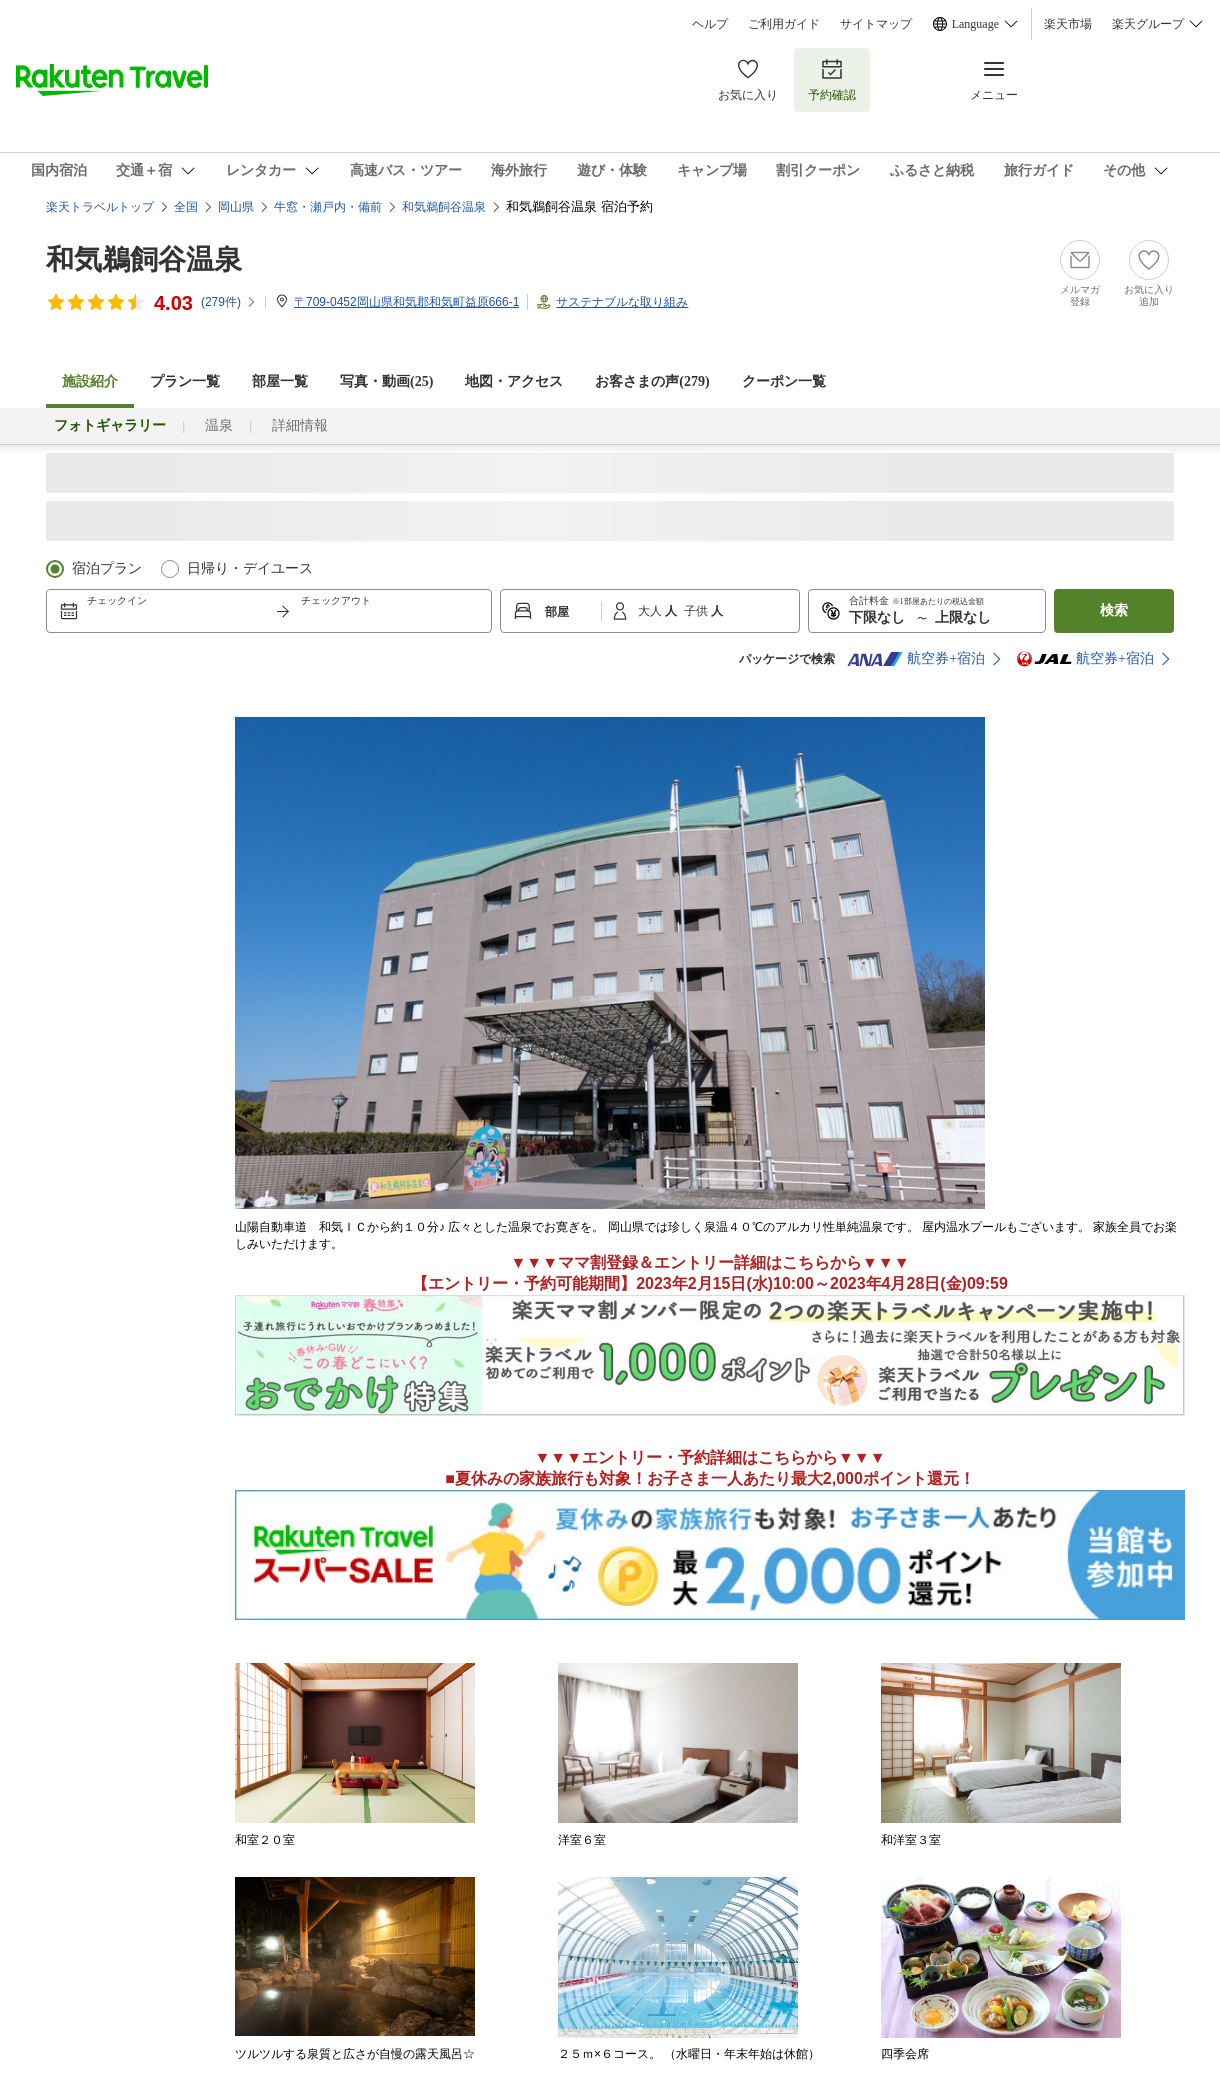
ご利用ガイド (784, 24)
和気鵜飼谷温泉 (144, 259)
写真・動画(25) (386, 381)
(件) (229, 302)
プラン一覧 (185, 381)
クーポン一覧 (784, 381)
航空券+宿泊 (916, 659)
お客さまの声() (652, 381)
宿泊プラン (107, 568)
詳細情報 (300, 425)
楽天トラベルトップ (100, 207)
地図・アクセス (514, 381)
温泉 (219, 425)
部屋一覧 (280, 381)
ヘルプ (710, 24)
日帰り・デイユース (250, 568)
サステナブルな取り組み (622, 302)
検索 (1114, 610)
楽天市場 (1068, 24)
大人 (651, 611)
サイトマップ (876, 24)
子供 (697, 611)
